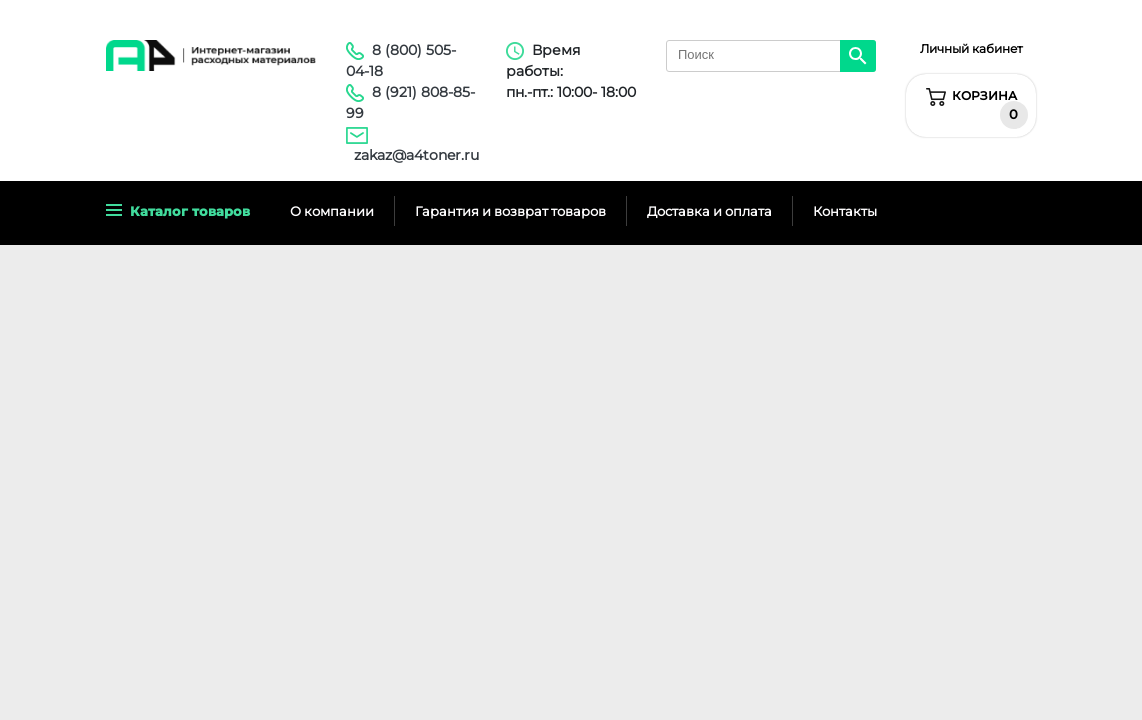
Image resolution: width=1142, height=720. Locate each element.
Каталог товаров (178, 211)
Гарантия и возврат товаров (510, 211)
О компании (332, 211)
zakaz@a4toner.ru (416, 155)
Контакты (845, 211)
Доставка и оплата (709, 211)
